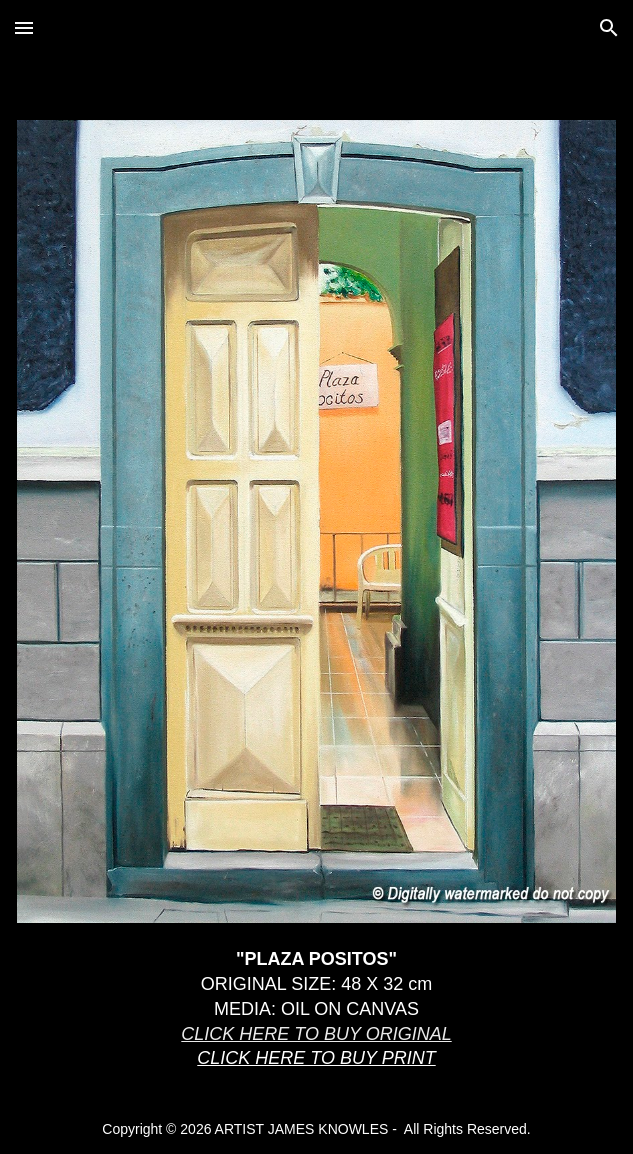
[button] (24, 27)
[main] (317, 1018)
